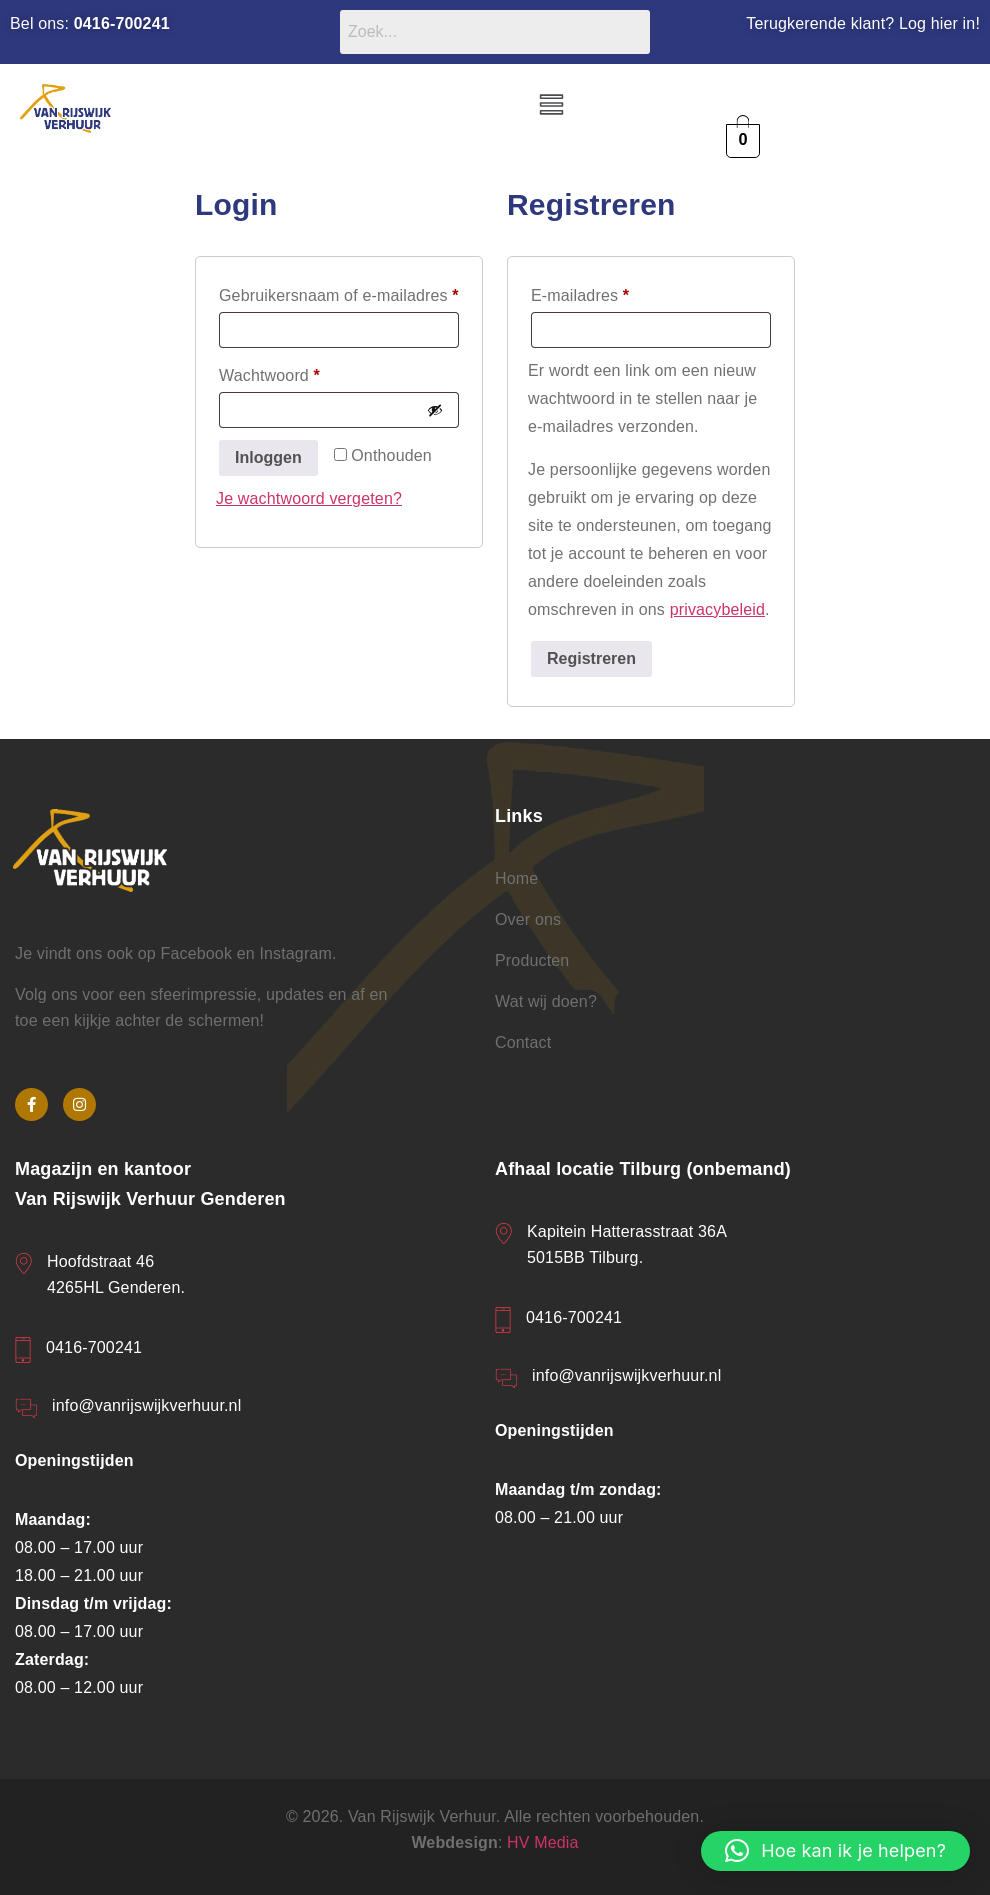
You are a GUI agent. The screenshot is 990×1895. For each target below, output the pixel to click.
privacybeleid (717, 609)
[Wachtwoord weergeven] (435, 410)
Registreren (591, 658)
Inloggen (268, 457)
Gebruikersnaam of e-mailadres (339, 292)
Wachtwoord (294, 372)
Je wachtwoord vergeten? (309, 498)
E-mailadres (604, 292)
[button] (552, 106)
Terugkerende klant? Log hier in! (863, 23)
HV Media (543, 1842)
